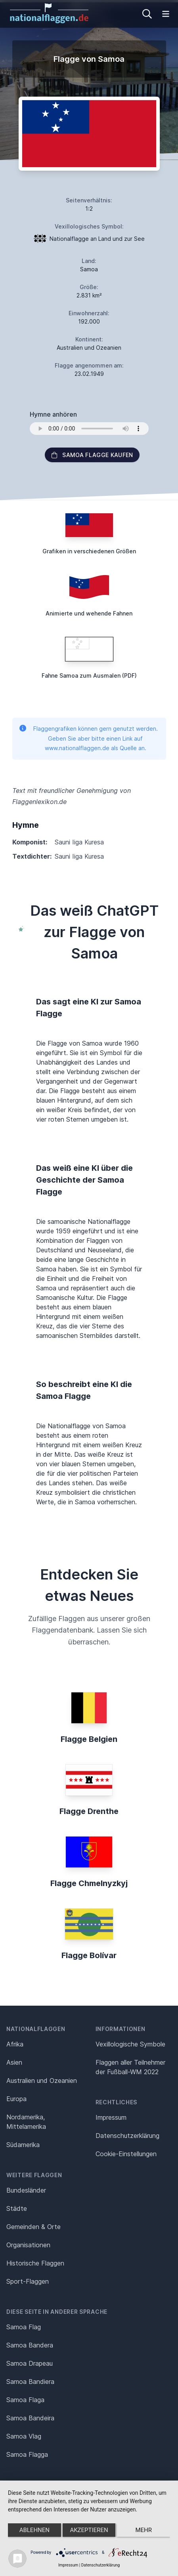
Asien (14, 2062)
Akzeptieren (89, 2530)
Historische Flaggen (35, 2263)
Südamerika (23, 2145)
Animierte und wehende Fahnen (89, 613)
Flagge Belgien (89, 1739)
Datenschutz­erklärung (127, 2136)
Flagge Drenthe (89, 1811)
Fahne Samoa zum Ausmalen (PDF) (89, 675)
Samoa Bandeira (30, 2418)
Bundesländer (26, 2190)
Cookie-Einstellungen (126, 2154)
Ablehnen (34, 2530)
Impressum (111, 2117)
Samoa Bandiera (30, 2381)
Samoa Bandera (29, 2345)
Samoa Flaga (25, 2400)
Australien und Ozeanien (41, 2080)
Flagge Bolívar (89, 1955)
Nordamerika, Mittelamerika (26, 2121)
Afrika (14, 2044)
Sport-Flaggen (27, 2281)
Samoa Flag (23, 2327)
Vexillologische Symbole (130, 2044)
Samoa (89, 269)
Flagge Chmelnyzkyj (89, 1883)
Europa (16, 2099)
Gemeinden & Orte (33, 2227)
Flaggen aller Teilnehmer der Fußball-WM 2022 (130, 2067)
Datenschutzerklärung (100, 2565)
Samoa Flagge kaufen (92, 455)
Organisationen (28, 2245)
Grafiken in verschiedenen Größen (89, 551)
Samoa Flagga (27, 2454)
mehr (143, 2530)
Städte (16, 2208)
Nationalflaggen (35, 2028)
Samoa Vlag (23, 2436)
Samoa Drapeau (29, 2363)
